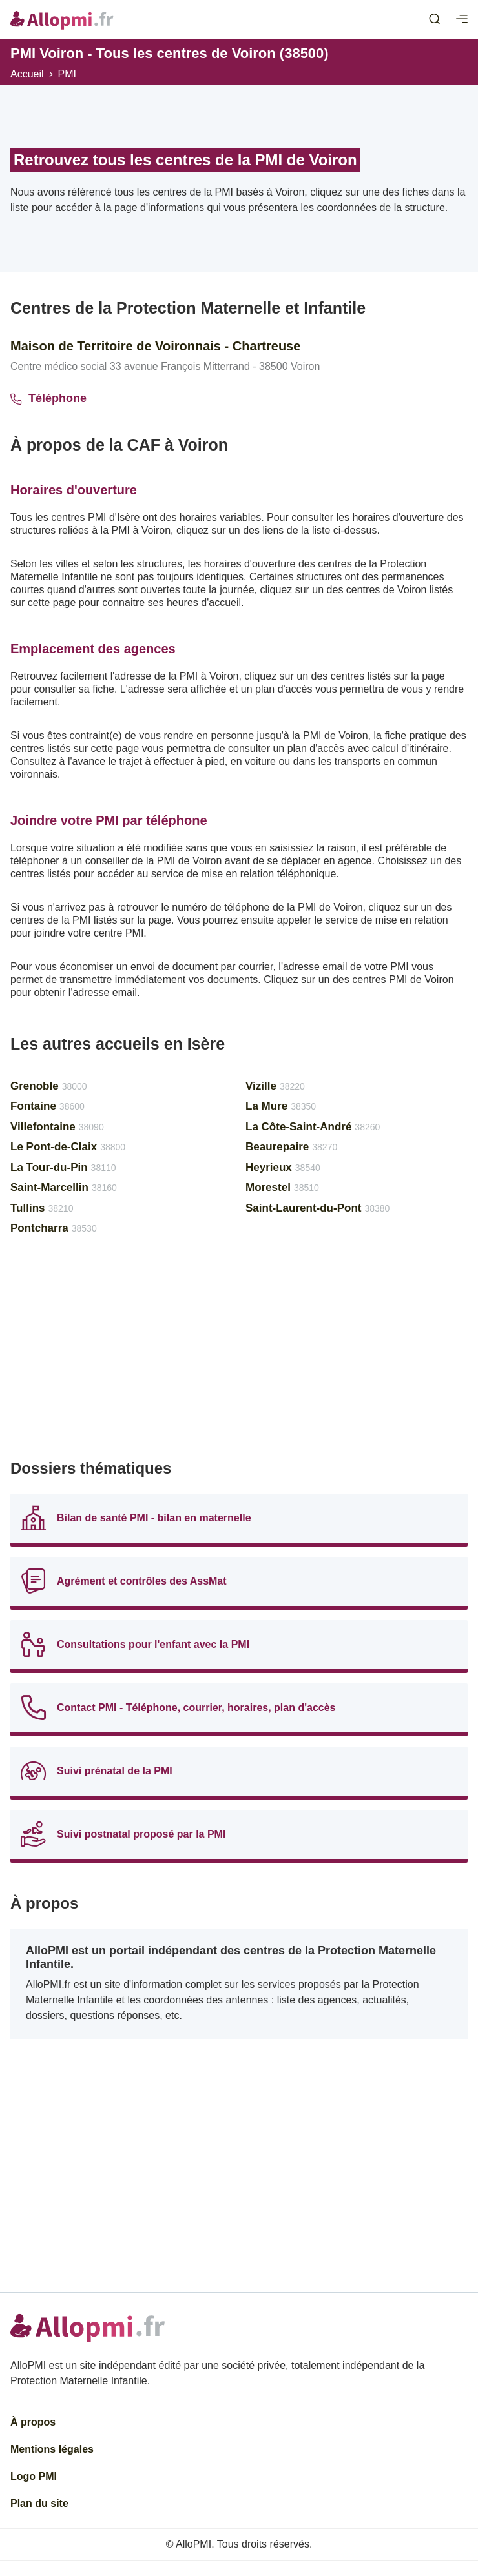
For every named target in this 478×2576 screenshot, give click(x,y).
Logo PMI (33, 2476)
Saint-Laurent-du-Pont (317, 1208)
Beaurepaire (291, 1147)
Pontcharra (53, 1228)
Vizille (275, 1086)
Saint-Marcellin (63, 1187)
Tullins (41, 1208)
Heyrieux (282, 1167)
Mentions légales (52, 2449)
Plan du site (39, 2503)
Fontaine (47, 1106)
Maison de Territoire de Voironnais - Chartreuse (155, 346)
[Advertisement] (239, 1353)
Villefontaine (57, 1127)
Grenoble (48, 1086)
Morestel (282, 1187)
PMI (67, 73)
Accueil (27, 73)
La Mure (280, 1106)
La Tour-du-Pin (63, 1167)
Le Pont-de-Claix (67, 1147)
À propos (33, 2422)
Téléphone (48, 398)
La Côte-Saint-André (312, 1127)
